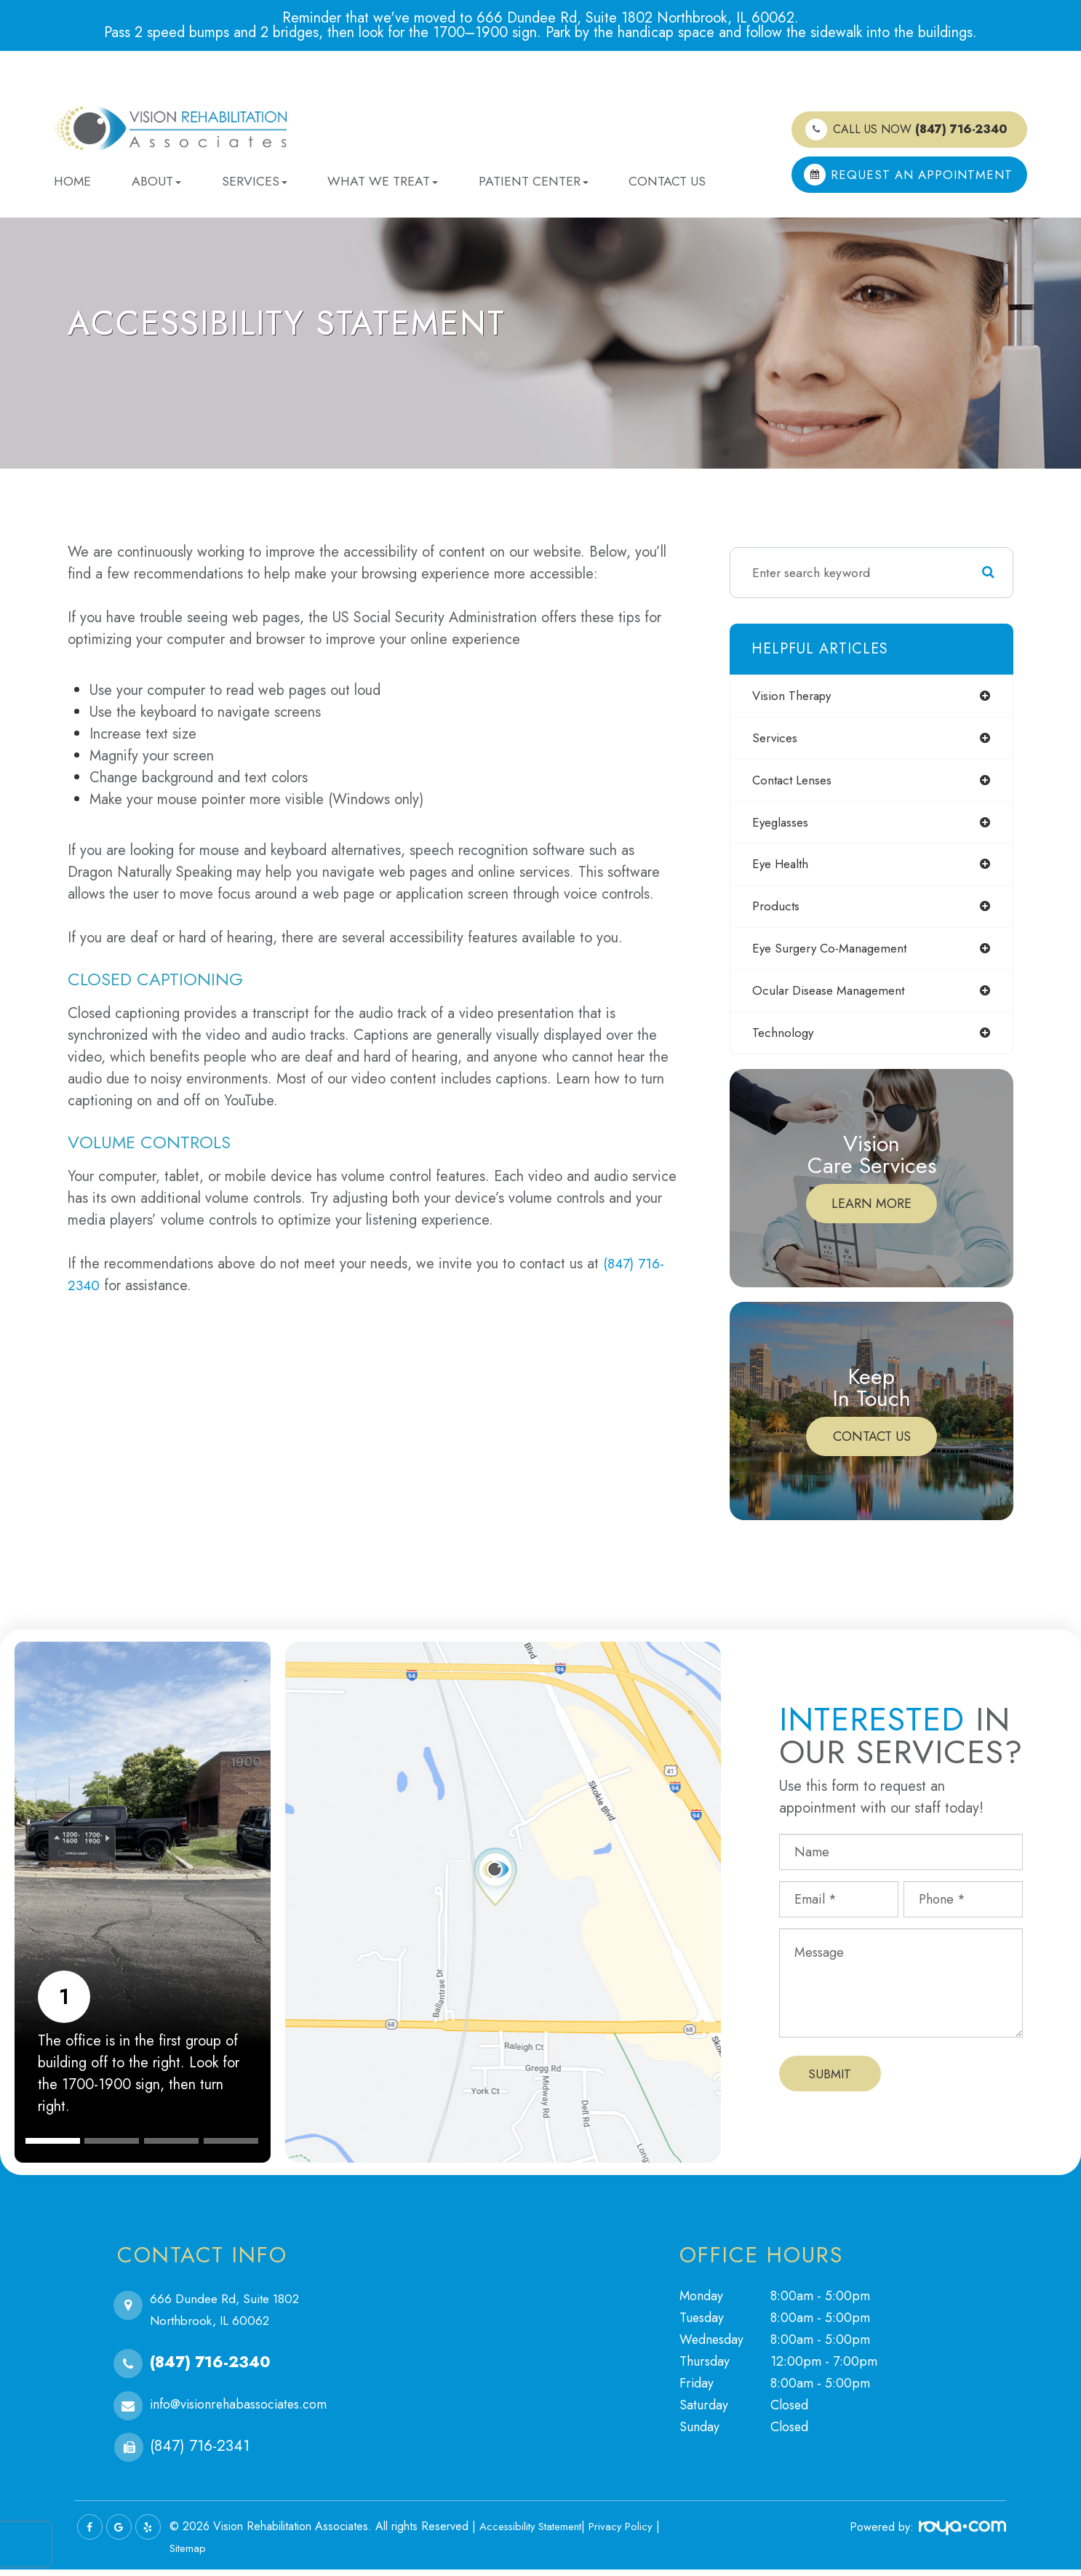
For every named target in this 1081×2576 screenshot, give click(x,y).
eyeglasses (782, 825)
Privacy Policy (632, 2532)
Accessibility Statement (535, 2532)
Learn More (871, 1210)
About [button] (156, 181)
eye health (782, 868)
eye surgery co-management (835, 954)
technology (783, 1039)
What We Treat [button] (382, 181)
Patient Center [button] (534, 181)
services (776, 739)
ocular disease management (833, 996)
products (776, 911)
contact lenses (794, 782)
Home (72, 181)
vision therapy (794, 696)
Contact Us (667, 181)
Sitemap (188, 2554)
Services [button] (254, 181)
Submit (829, 2080)
